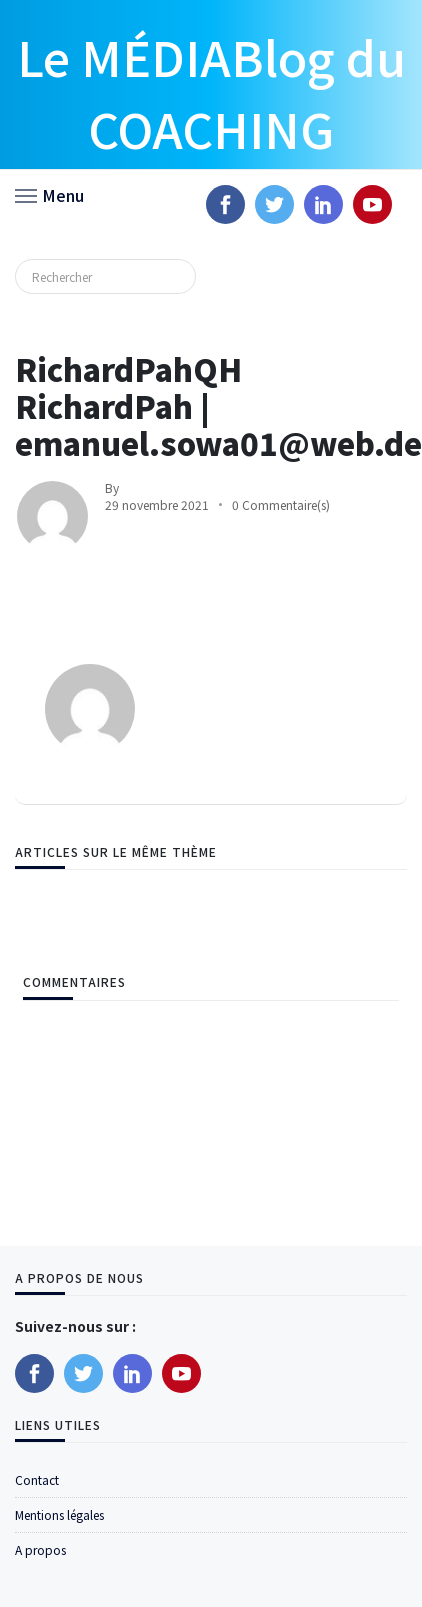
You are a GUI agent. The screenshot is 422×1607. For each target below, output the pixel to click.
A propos (40, 1549)
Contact (37, 1479)
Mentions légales (59, 1514)
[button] (49, 194)
